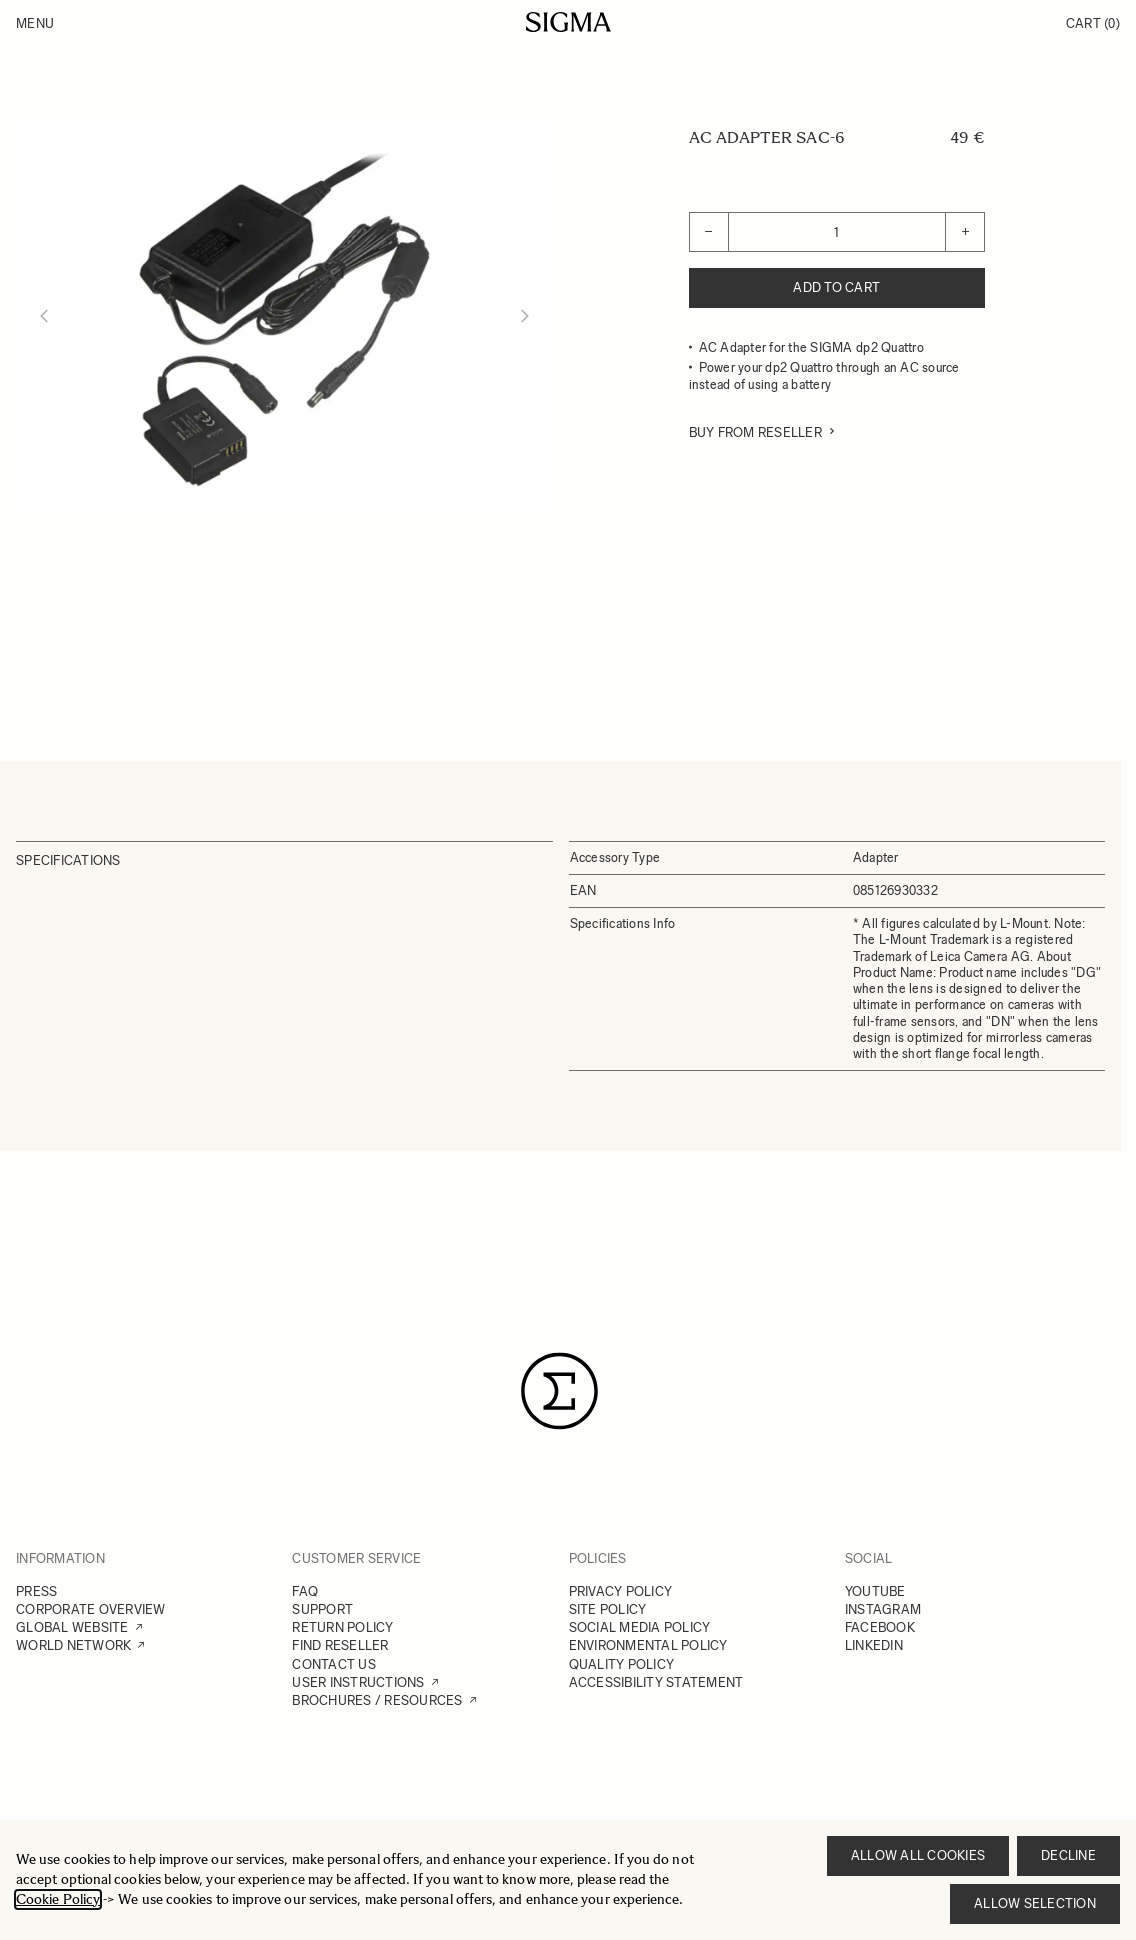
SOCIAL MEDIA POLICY (640, 1627)
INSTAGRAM (883, 1609)
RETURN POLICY (342, 1627)
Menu (35, 23)
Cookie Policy (58, 1899)
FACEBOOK (880, 1627)
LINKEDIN (874, 1645)
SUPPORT (322, 1609)
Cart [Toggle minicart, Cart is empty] (1093, 23)
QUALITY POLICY (622, 1664)
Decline (1068, 1855)
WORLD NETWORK (73, 1645)
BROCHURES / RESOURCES (377, 1700)
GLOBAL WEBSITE (72, 1627)
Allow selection (1035, 1903)
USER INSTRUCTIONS (358, 1682)
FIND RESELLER (340, 1645)
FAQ (305, 1591)
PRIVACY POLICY (621, 1591)
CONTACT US (334, 1664)
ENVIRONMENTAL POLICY (648, 1645)
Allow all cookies (918, 1855)
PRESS (36, 1591)
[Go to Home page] (568, 22)
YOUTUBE (875, 1591)
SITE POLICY (608, 1609)
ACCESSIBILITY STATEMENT (656, 1682)
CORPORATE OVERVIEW (91, 1609)
